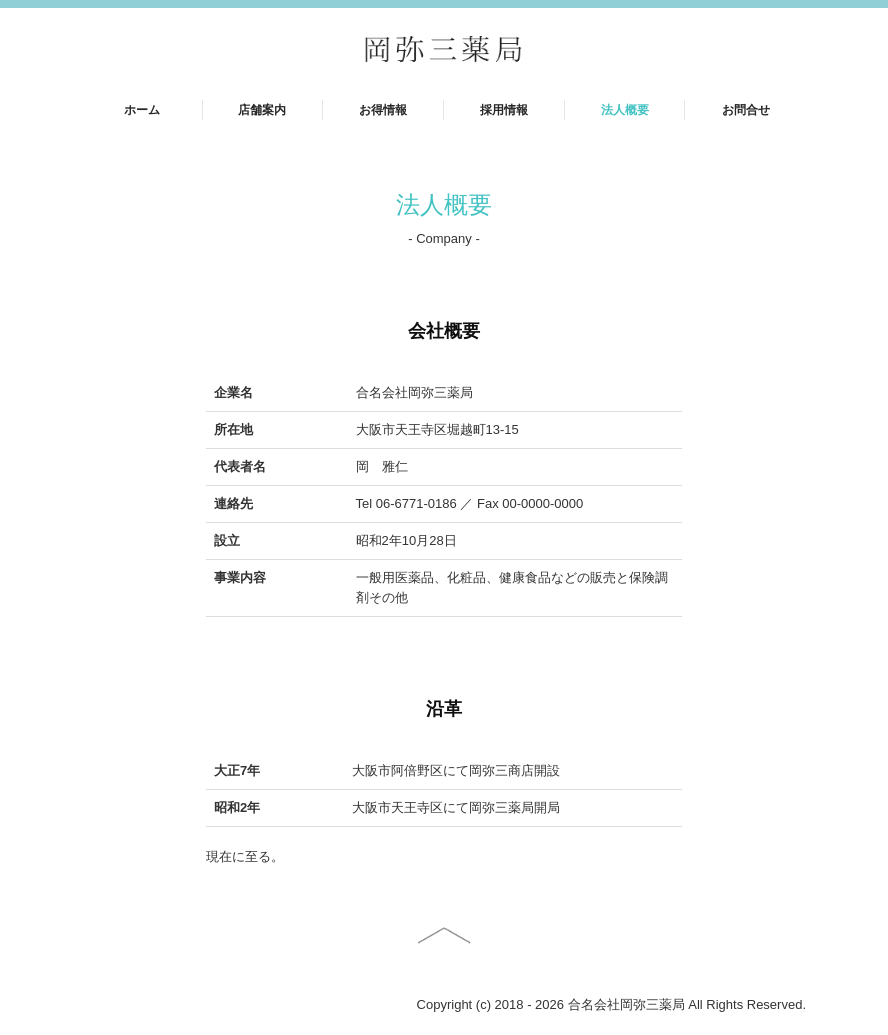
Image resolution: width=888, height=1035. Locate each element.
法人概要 (625, 110)
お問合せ (746, 110)
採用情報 (504, 110)
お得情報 (383, 110)
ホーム (142, 110)
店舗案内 (262, 110)
